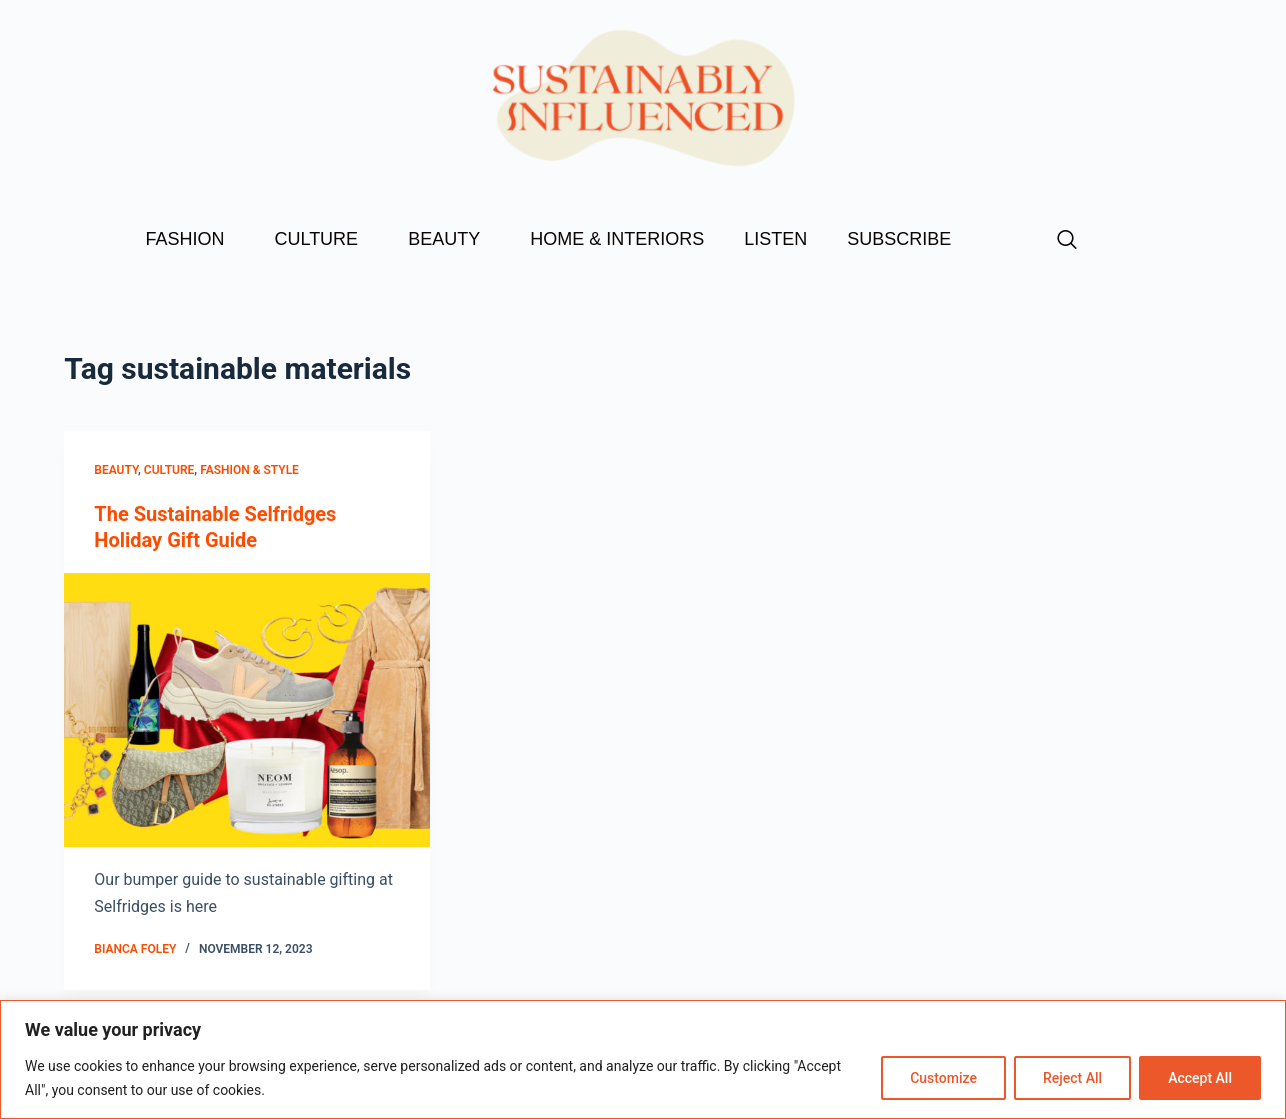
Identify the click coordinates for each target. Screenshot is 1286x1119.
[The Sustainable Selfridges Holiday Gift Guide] (247, 710)
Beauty (116, 470)
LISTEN (775, 239)
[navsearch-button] (1067, 241)
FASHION (189, 239)
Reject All (1072, 1078)
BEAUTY (449, 239)
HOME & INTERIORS (617, 239)
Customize (943, 1078)
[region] (643, 1059)
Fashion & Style (249, 470)
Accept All (1200, 1078)
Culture (169, 470)
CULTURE (321, 239)
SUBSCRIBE (899, 239)
